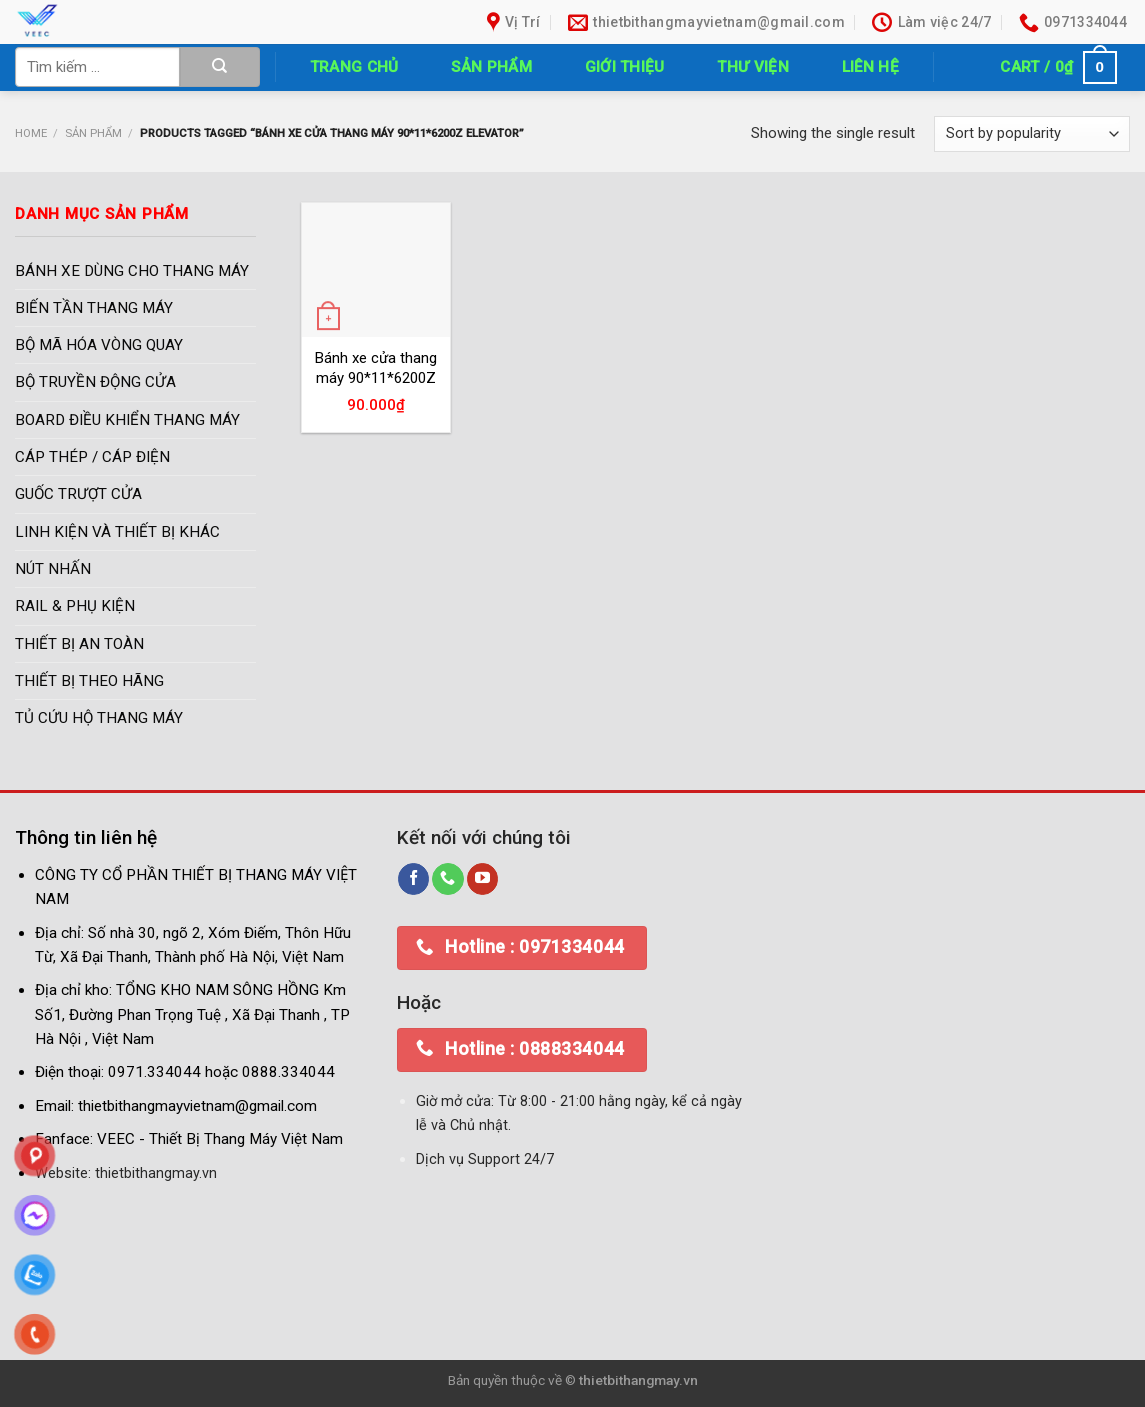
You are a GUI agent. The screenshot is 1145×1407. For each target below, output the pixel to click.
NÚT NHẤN (53, 570)
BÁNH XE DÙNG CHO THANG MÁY (132, 271)
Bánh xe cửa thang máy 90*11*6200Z (376, 368)
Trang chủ (354, 67)
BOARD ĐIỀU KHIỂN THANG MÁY (127, 420)
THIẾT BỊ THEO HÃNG (89, 681)
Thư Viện (752, 67)
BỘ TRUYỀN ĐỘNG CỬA (95, 383)
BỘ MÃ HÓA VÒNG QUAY (99, 346)
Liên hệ (870, 67)
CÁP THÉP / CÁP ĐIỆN (92, 458)
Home (31, 133)
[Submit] (220, 67)
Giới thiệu (625, 67)
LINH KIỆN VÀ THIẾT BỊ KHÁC (117, 532)
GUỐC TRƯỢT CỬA (78, 495)
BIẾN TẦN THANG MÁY (94, 308)
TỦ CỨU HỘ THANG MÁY (99, 719)
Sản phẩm (491, 67)
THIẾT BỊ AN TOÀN (79, 644)
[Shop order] (1032, 134)
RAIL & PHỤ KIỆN (75, 607)
